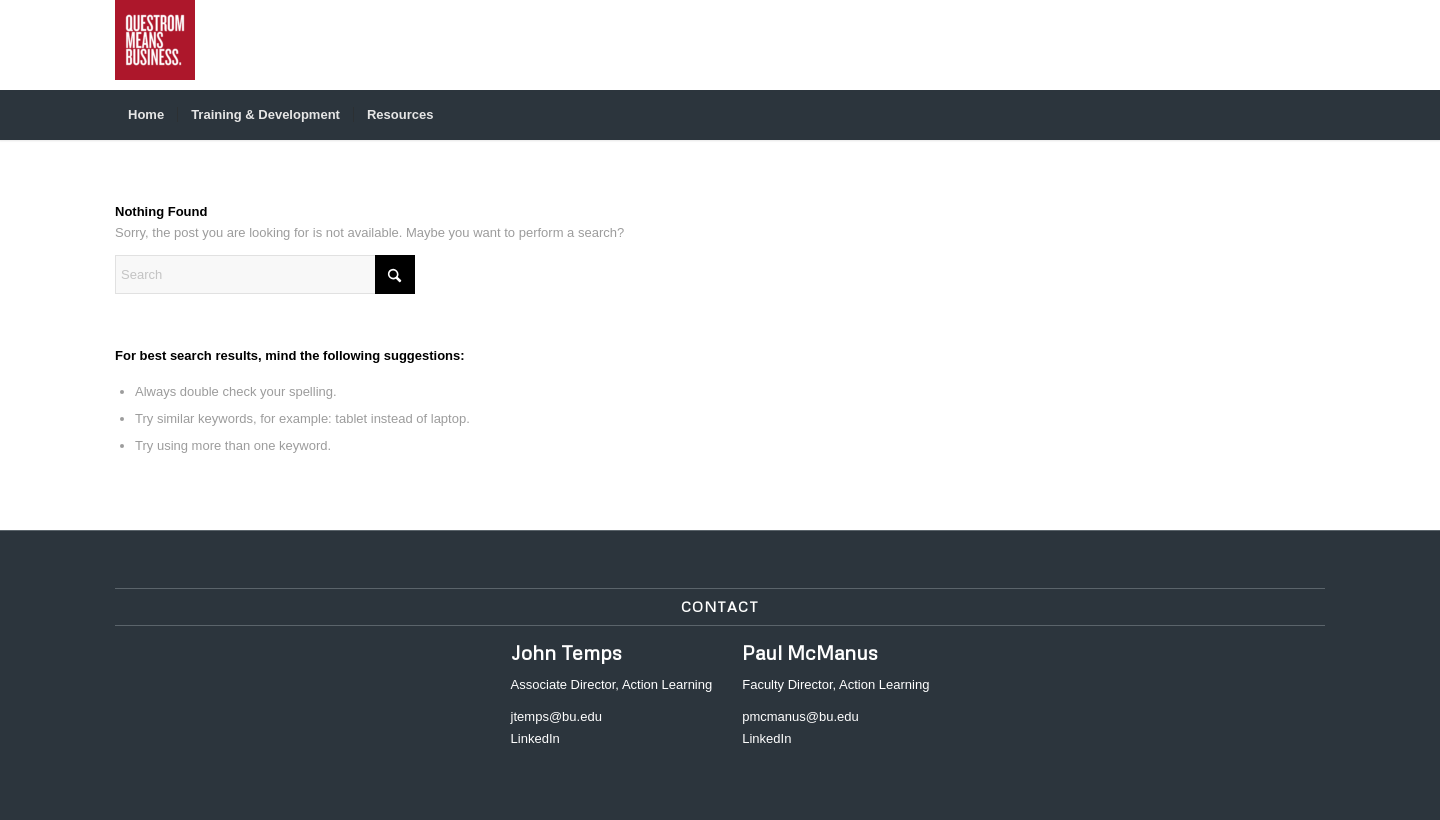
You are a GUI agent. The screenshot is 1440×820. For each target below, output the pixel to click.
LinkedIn (535, 738)
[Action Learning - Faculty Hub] (155, 45)
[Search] (1312, 115)
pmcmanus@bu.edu (800, 716)
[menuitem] (146, 115)
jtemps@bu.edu (556, 716)
